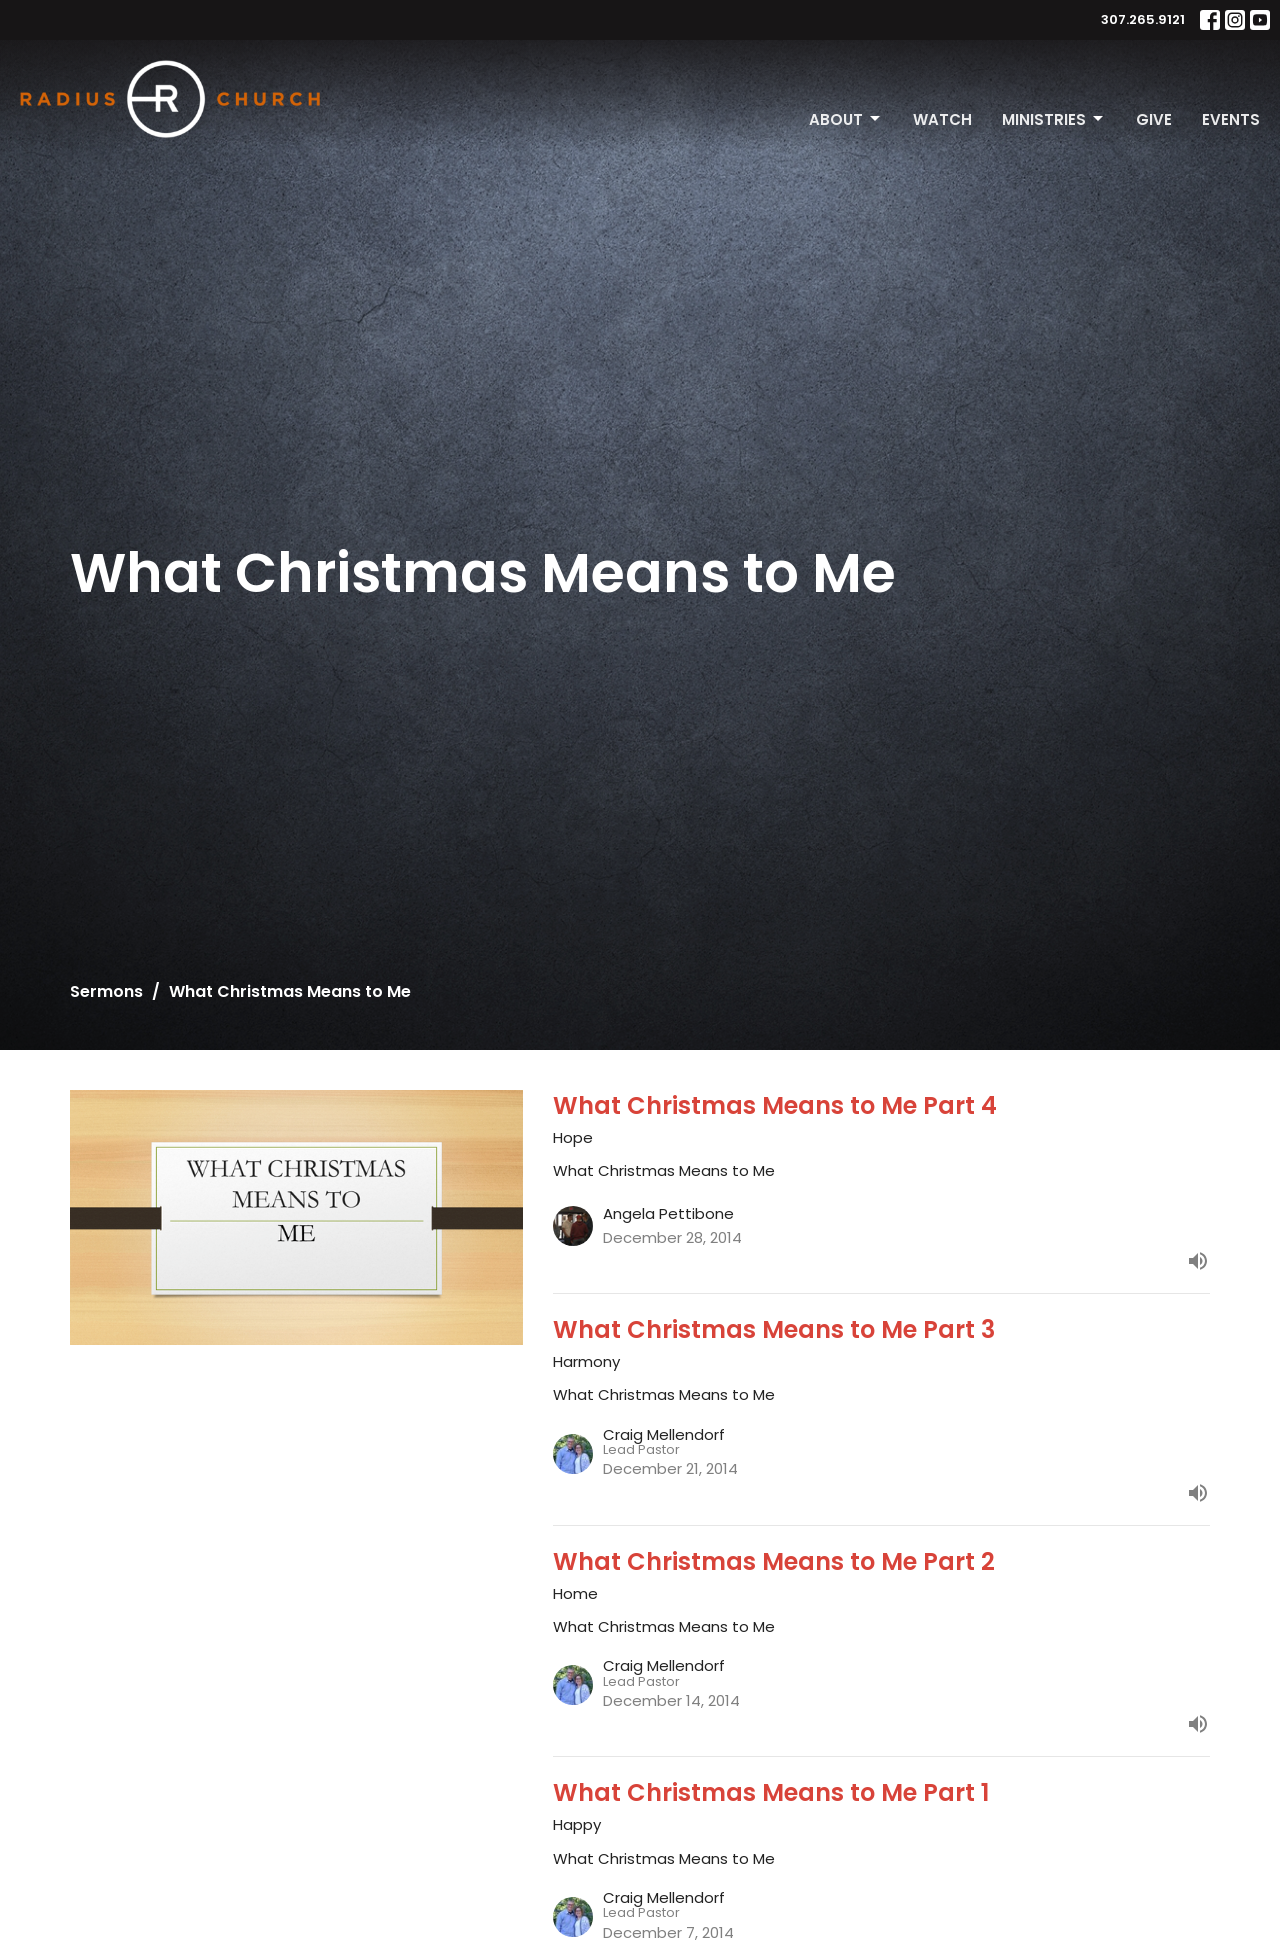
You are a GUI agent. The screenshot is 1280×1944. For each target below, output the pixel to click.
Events (1231, 119)
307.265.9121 (1143, 19)
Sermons (106, 991)
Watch (942, 119)
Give (1154, 119)
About (846, 119)
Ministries (1054, 119)
